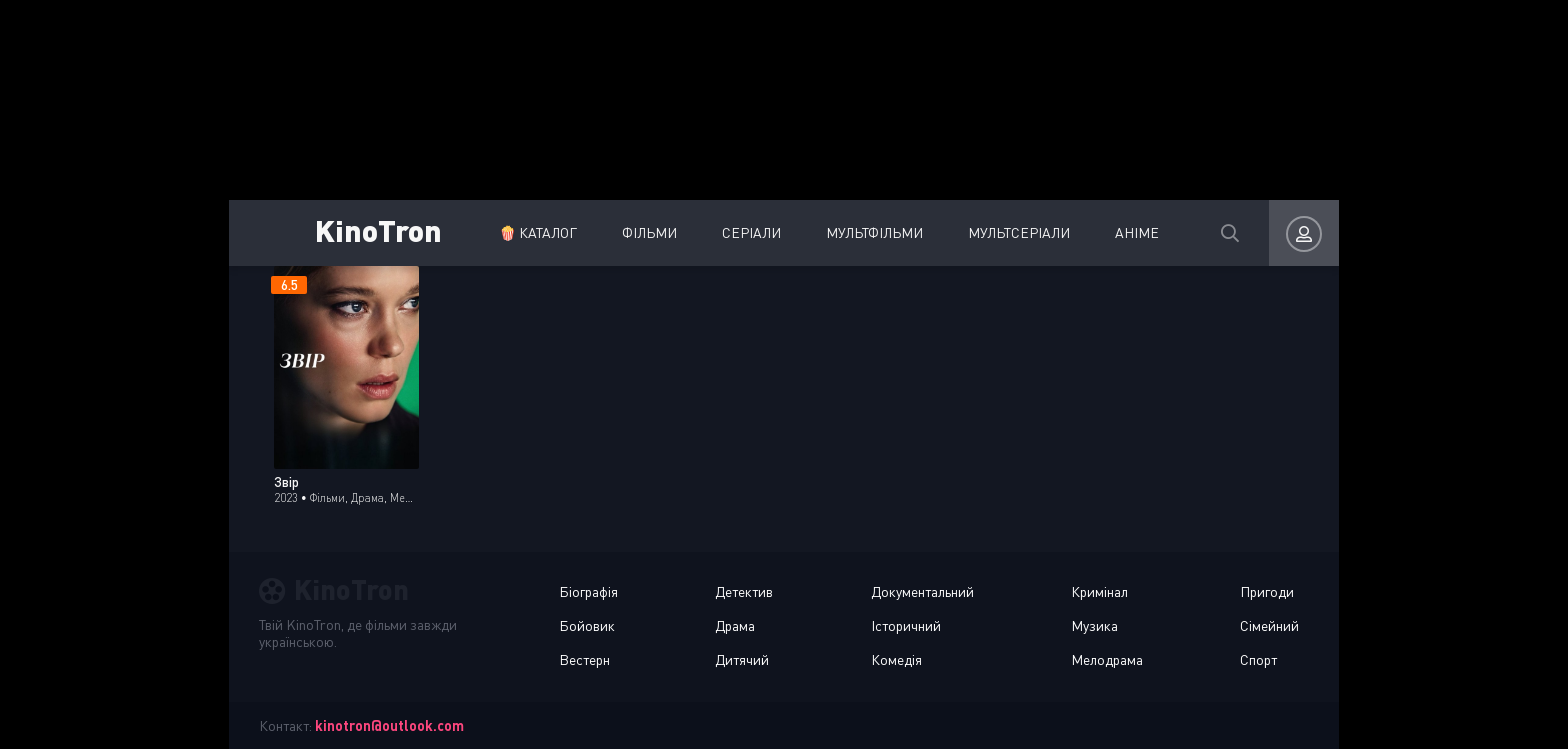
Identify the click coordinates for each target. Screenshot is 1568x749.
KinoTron (378, 229)
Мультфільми (874, 232)
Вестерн (584, 659)
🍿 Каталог (538, 232)
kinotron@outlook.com (389, 725)
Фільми (649, 232)
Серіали (751, 232)
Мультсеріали (1019, 232)
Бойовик (587, 625)
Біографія (588, 591)
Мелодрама (1107, 659)
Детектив (744, 591)
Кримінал (1099, 591)
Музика (1094, 625)
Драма (735, 625)
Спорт (1258, 659)
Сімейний (1269, 625)
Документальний (922, 591)
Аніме (1137, 232)
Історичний (906, 625)
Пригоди (1267, 591)
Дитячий (742, 659)
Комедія (896, 659)
